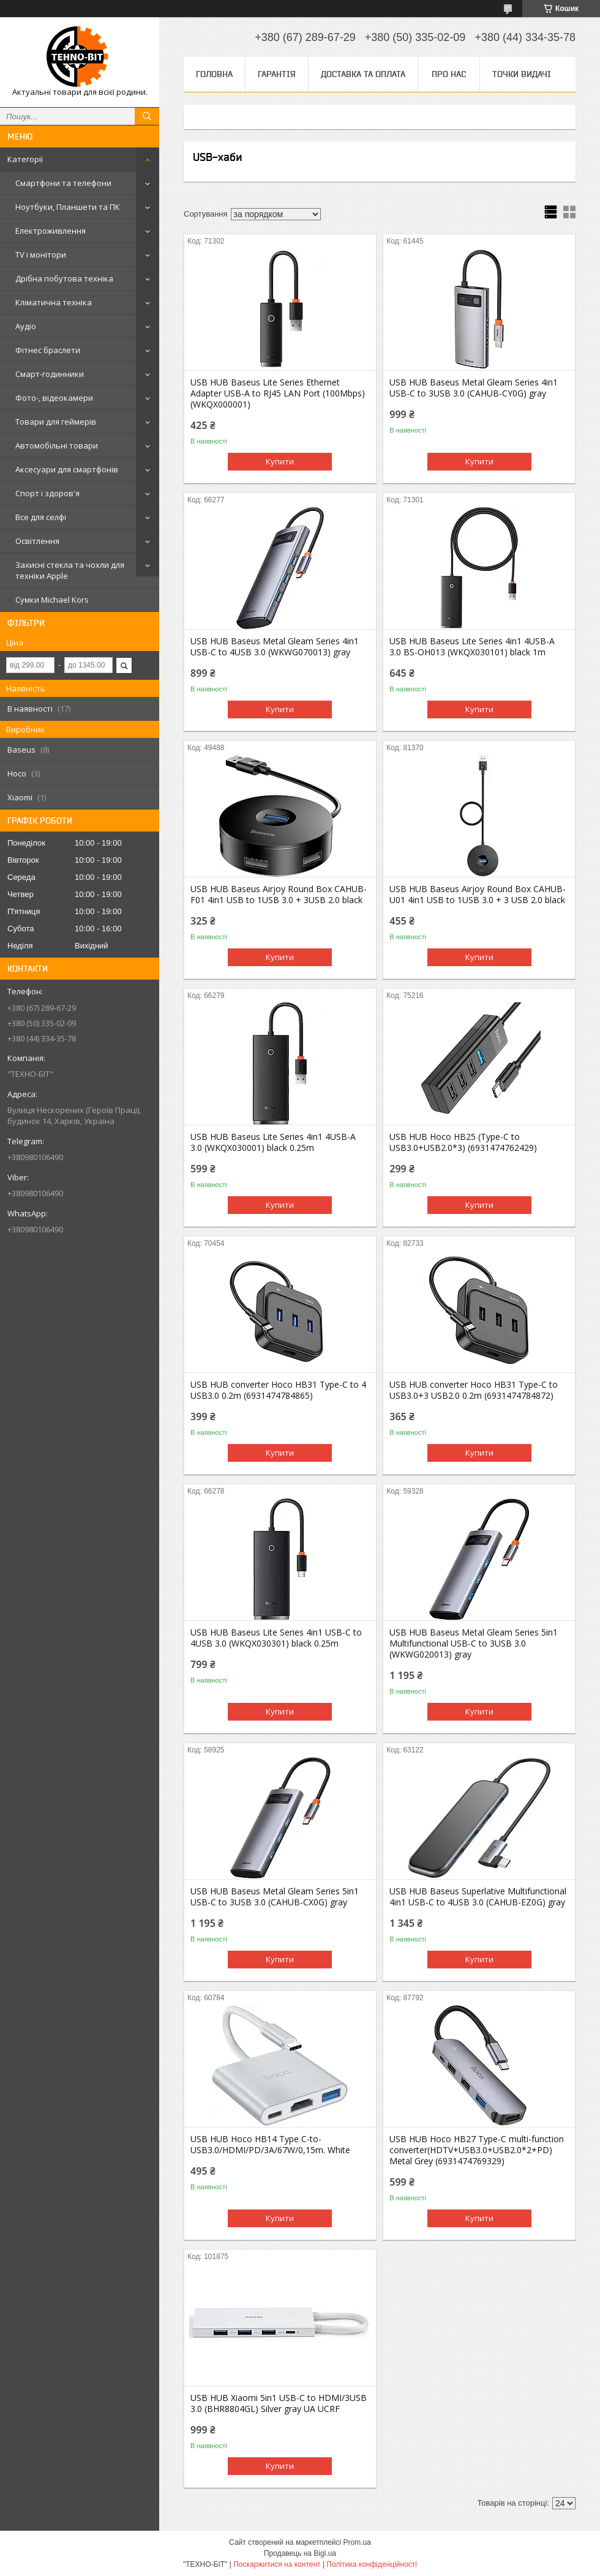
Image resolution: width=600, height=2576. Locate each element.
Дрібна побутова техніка (64, 278)
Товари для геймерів (55, 421)
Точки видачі (521, 74)
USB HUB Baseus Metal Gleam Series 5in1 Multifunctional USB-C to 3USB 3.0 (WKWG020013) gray (473, 1643)
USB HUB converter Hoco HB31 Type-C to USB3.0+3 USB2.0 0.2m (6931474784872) (473, 1390)
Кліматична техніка (53, 302)
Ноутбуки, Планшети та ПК (67, 206)
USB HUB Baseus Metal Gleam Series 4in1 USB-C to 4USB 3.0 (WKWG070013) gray (274, 647)
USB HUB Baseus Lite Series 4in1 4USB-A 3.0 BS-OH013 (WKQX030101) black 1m (472, 647)
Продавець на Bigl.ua (300, 2553)
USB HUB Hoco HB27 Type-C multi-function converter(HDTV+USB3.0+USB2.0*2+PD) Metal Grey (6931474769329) (476, 2150)
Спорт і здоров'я (47, 493)
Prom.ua (357, 2542)
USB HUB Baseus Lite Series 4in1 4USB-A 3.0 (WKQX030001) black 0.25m (273, 1142)
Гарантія (277, 74)
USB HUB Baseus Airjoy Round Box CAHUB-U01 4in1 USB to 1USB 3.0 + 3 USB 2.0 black (477, 895)
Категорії (25, 159)
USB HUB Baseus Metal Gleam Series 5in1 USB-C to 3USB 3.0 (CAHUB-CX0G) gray (274, 1897)
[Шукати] (147, 116)
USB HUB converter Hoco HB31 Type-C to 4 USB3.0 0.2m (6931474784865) (278, 1390)
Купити (280, 461)
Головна (214, 74)
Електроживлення (50, 230)
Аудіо (25, 326)
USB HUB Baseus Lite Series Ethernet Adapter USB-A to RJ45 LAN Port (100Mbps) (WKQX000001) (277, 393)
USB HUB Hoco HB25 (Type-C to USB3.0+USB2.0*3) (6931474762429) (463, 1142)
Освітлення (37, 540)
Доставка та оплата (363, 74)
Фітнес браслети (47, 350)
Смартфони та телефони (63, 182)
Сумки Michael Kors (52, 599)
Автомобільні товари (56, 445)
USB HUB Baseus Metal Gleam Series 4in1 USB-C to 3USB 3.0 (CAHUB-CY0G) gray (473, 388)
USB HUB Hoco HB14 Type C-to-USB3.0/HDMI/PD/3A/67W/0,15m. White (270, 2145)
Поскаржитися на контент (276, 2564)
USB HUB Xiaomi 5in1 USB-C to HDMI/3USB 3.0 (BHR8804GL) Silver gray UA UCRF (278, 2403)
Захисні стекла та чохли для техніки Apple (69, 570)
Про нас (449, 74)
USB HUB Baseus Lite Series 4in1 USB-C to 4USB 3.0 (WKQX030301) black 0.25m (276, 1638)
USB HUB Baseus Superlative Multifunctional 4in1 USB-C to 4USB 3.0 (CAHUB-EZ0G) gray (477, 1897)
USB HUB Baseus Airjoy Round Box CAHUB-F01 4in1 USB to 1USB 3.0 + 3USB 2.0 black (278, 895)
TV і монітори (40, 254)
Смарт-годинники (49, 373)
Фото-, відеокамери (54, 397)
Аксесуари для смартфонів (66, 469)
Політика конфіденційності (371, 2564)
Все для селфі (40, 517)
